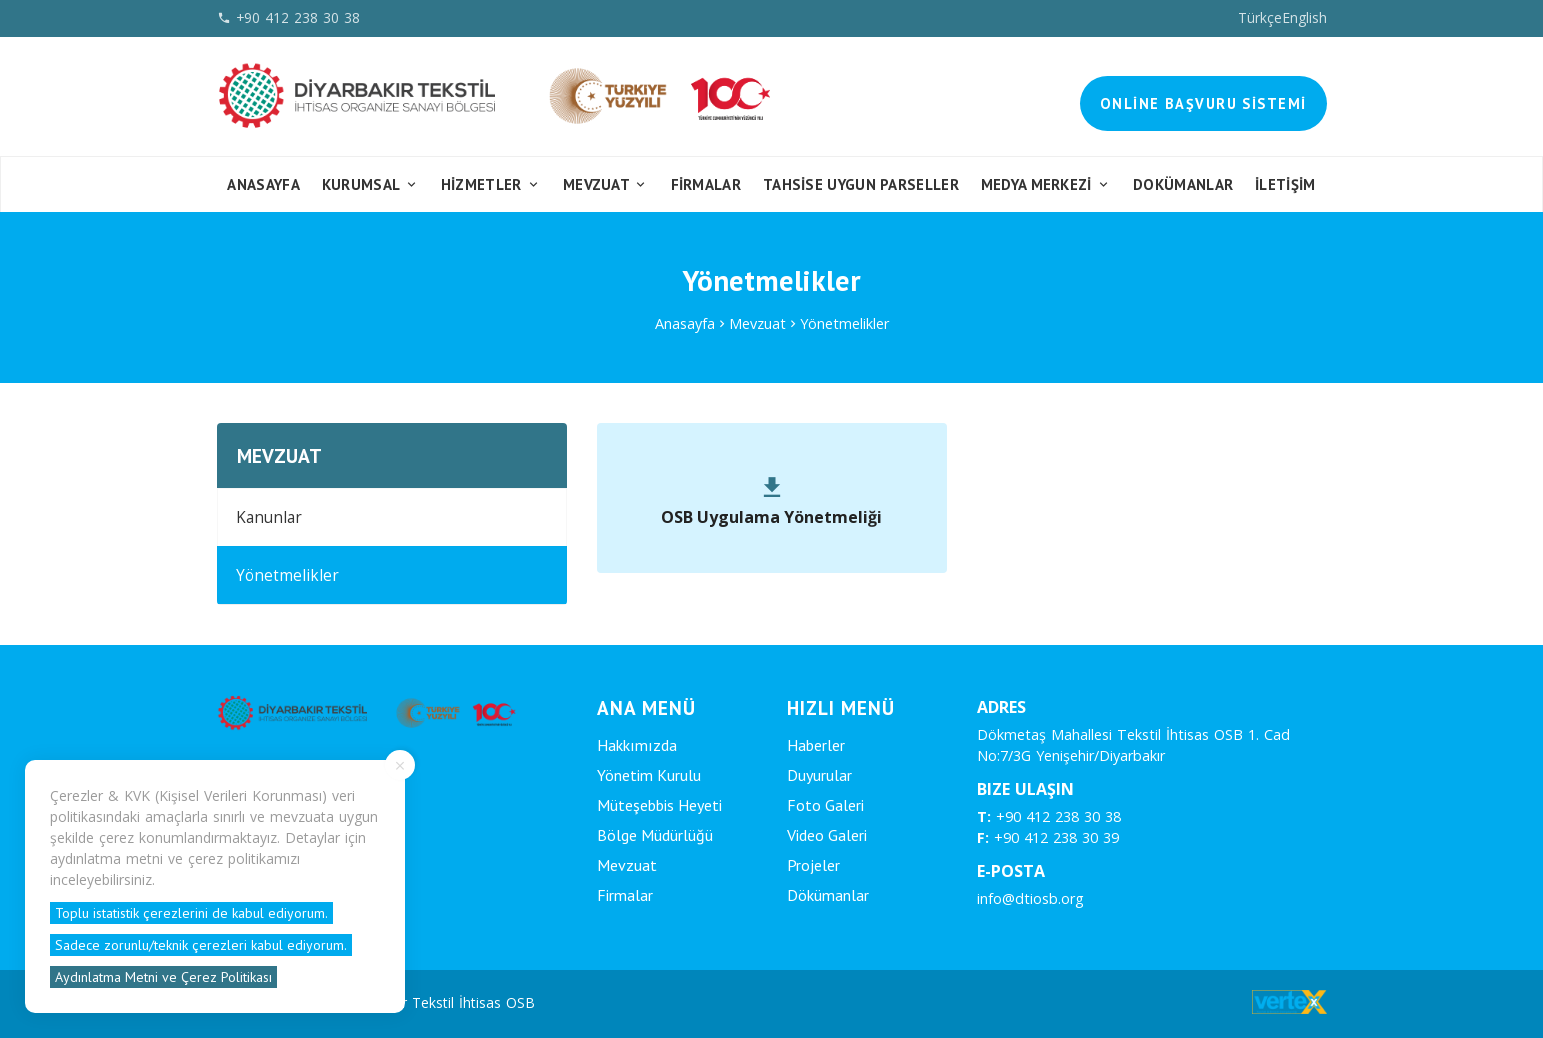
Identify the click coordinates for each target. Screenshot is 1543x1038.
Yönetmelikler (844, 323)
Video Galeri (827, 835)
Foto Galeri (825, 805)
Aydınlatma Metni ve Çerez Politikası (163, 977)
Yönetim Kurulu (649, 775)
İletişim (1285, 184)
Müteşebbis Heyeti (659, 805)
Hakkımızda (637, 745)
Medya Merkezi (1046, 184)
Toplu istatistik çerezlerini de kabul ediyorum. (191, 913)
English (1304, 17)
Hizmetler (491, 184)
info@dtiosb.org (1030, 898)
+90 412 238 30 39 (1048, 837)
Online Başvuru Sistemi (1203, 103)
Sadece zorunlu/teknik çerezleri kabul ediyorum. (201, 945)
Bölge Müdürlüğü (655, 835)
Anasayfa (263, 184)
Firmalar (625, 895)
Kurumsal (370, 184)
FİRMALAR (706, 184)
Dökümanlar (828, 895)
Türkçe (1260, 17)
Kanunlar (269, 517)
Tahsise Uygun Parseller (861, 184)
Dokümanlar (1183, 184)
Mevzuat (606, 184)
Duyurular (819, 775)
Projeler (813, 865)
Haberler (816, 745)
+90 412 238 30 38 (1049, 816)
